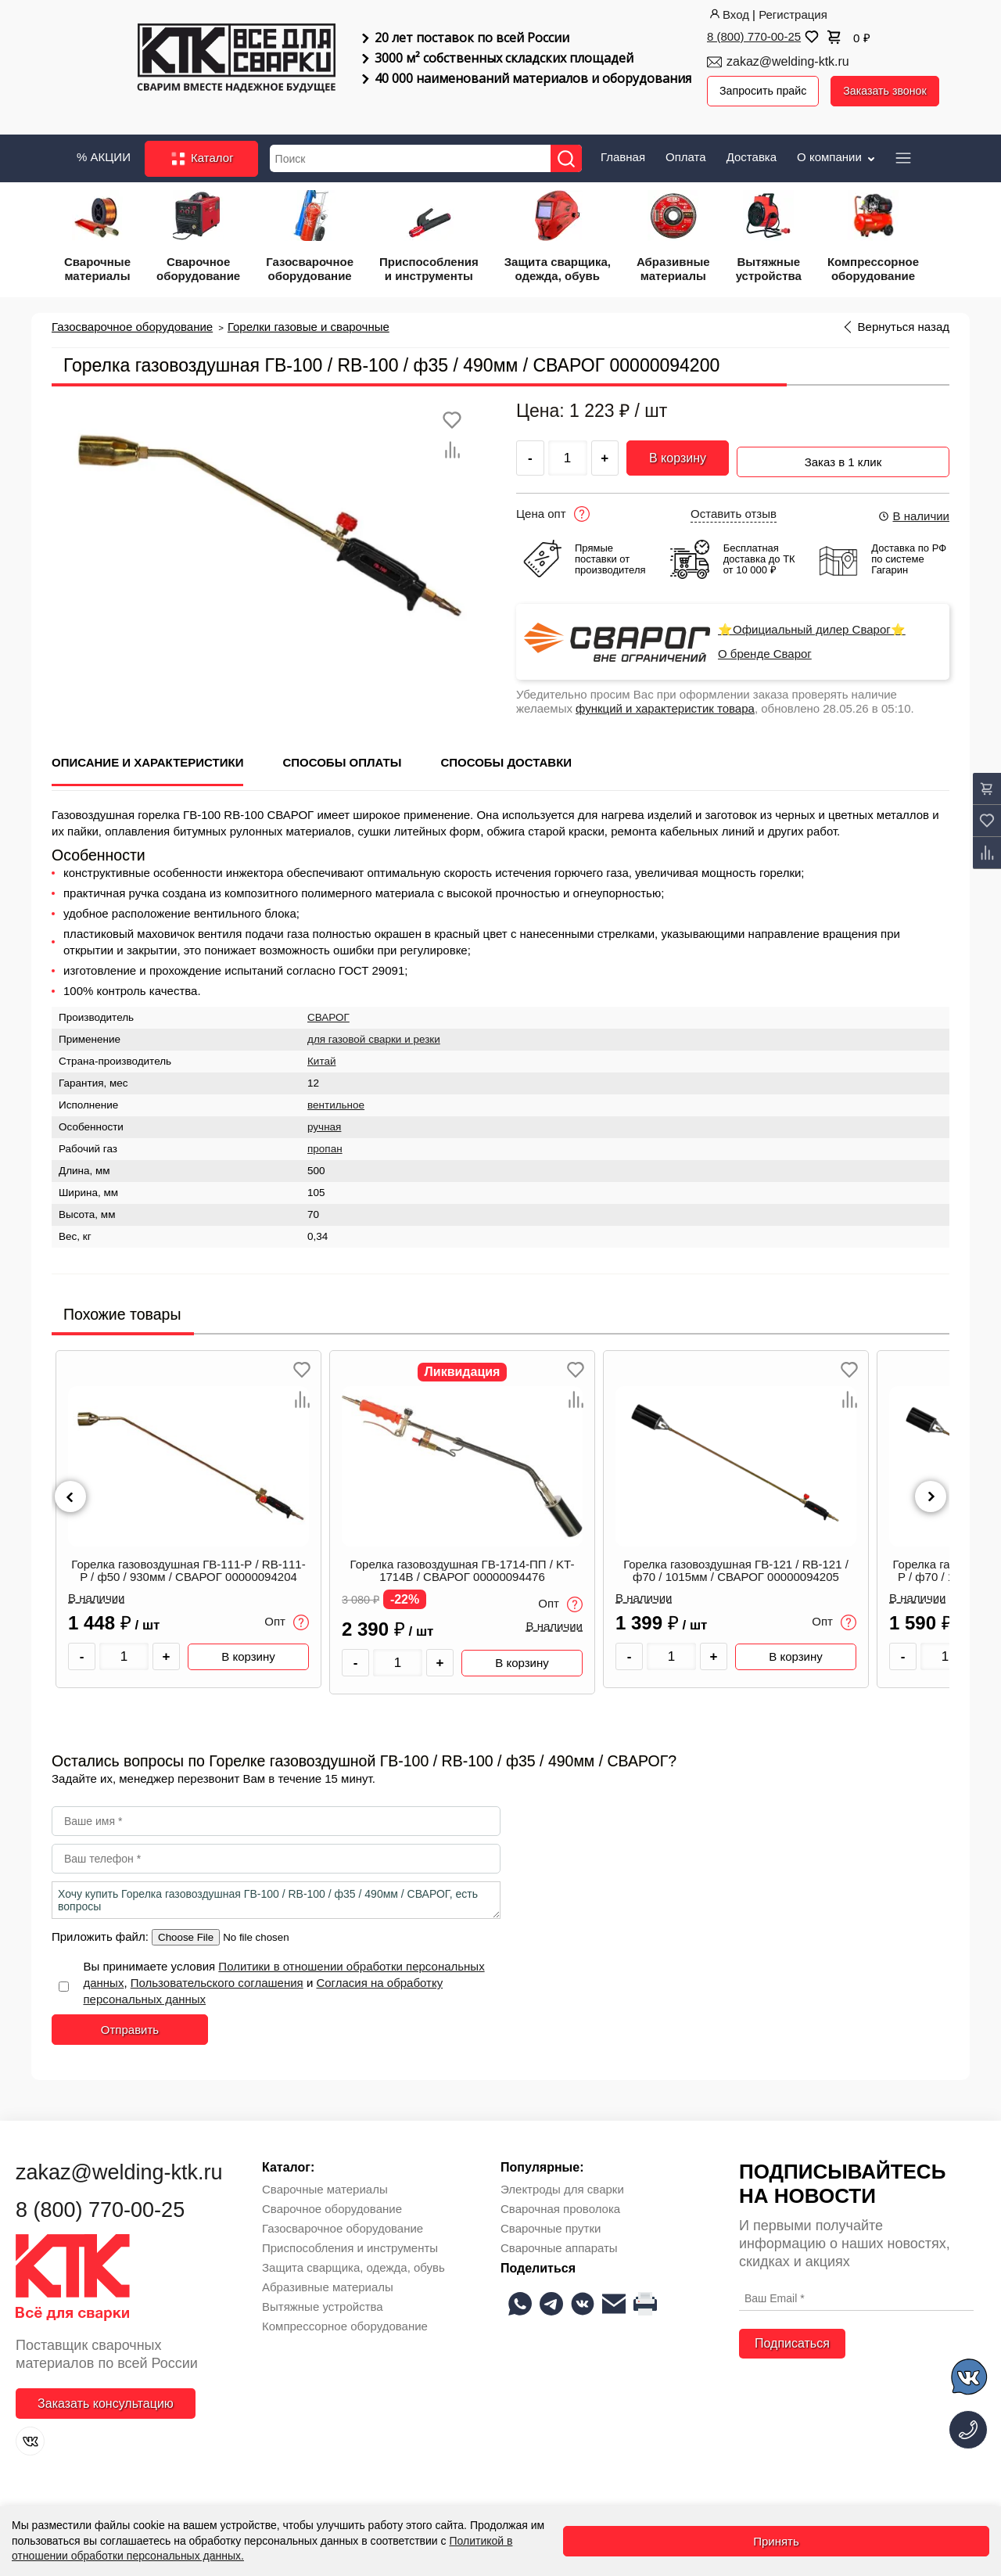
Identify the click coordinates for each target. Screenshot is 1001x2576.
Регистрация (793, 14)
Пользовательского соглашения (217, 1978)
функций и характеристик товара (665, 703)
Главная (623, 153)
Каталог (201, 155)
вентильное (335, 1100)
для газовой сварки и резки (373, 1034)
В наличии (913, 510)
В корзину (677, 454)
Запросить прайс (765, 91)
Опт (286, 1617)
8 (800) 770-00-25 (754, 36)
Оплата (686, 153)
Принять (776, 2541)
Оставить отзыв (734, 508)
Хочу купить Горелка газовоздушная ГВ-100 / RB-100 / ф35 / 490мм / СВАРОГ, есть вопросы (276, 1895)
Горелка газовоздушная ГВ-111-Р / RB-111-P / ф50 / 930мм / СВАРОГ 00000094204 (188, 1565)
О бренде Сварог (765, 648)
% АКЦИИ (104, 153)
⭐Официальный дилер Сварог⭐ (812, 624)
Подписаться (792, 2337)
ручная (324, 1122)
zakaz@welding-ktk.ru (788, 61)
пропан (325, 1144)
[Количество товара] (124, 1651)
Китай (321, 1056)
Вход (728, 14)
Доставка (752, 153)
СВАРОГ (328, 1013)
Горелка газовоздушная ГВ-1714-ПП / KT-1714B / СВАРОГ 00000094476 (462, 1565)
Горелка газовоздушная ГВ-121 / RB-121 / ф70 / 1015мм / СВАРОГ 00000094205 (736, 1565)
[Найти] (572, 154)
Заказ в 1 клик (843, 451)
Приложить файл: (102, 1931)
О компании (837, 153)
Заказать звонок (892, 91)
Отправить (130, 2025)
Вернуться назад (903, 323)
